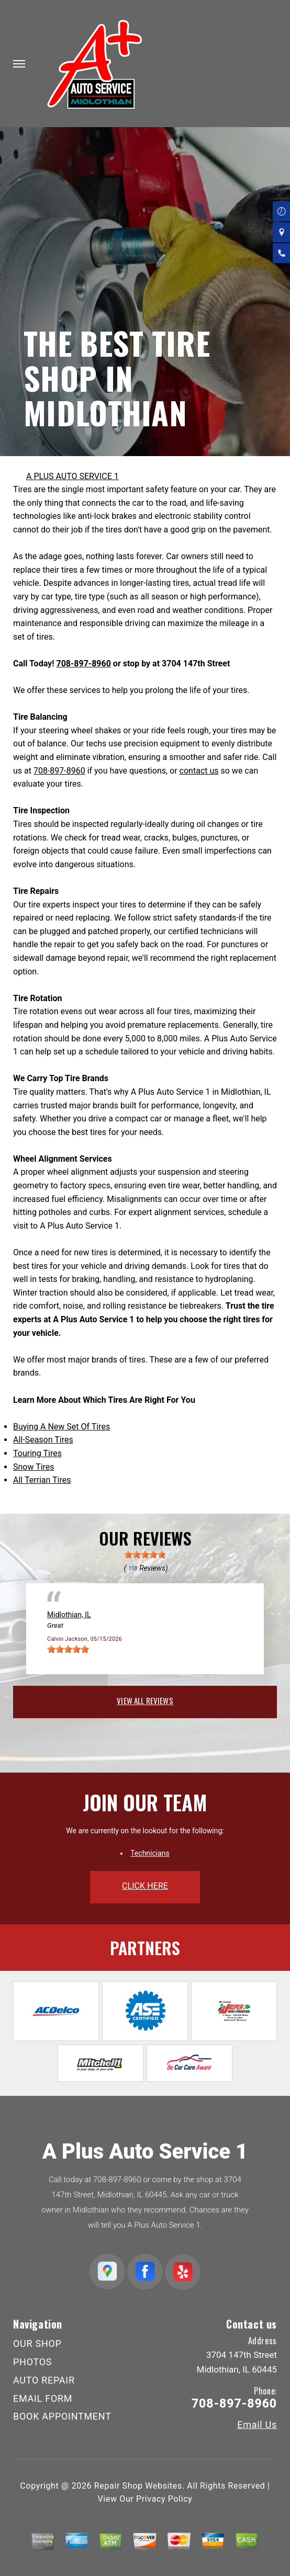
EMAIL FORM (42, 2398)
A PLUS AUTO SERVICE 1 (72, 476)
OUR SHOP (37, 2343)
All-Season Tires (43, 1440)
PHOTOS (32, 2361)
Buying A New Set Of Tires (61, 1427)
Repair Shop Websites (138, 2486)
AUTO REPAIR (44, 2380)
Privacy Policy (164, 2499)
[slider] (145, 1554)
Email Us (257, 2425)
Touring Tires (37, 1453)
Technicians (150, 1853)
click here (145, 1886)
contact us (199, 771)
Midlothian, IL (69, 1614)
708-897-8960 (83, 663)
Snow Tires (33, 1467)
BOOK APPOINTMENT (62, 2416)
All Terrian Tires (42, 1480)
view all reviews (145, 1700)
